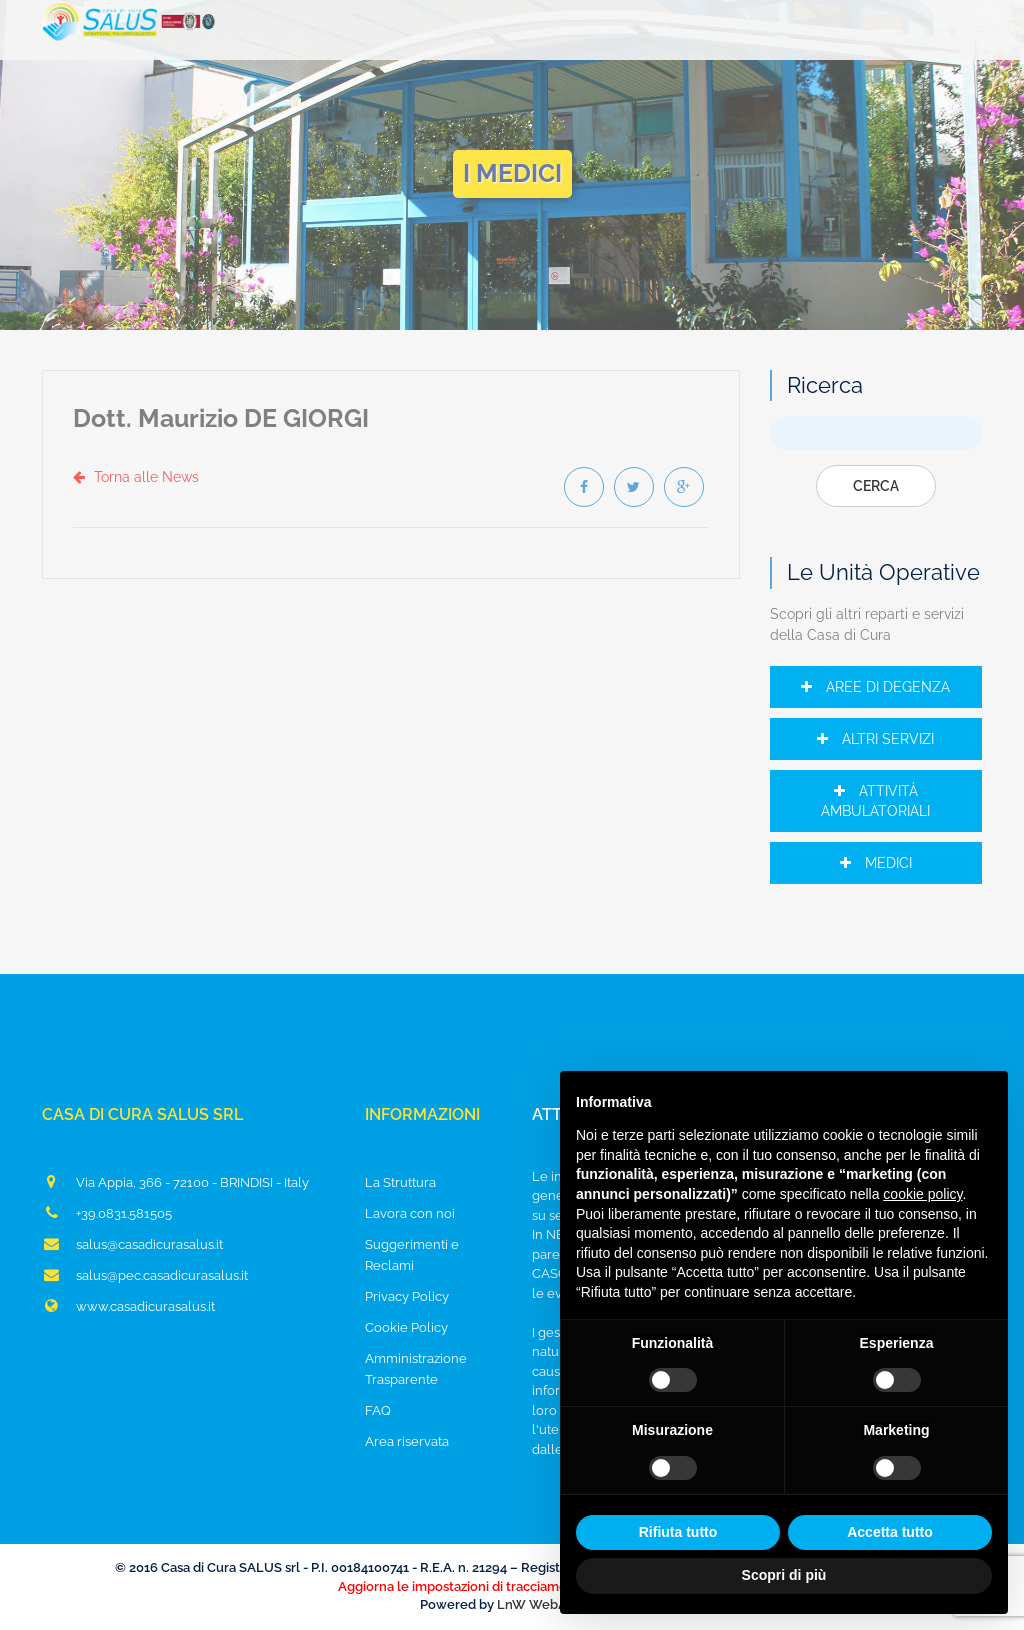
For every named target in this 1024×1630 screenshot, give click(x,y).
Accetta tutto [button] (890, 1532)
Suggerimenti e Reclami (412, 1255)
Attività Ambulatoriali (875, 801)
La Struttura (400, 1182)
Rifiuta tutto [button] (678, 1532)
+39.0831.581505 (107, 1213)
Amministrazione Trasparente (416, 1369)
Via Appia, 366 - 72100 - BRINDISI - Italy (175, 1182)
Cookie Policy (406, 1327)
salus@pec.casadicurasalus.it (145, 1275)
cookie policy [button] (922, 1194)
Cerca (876, 486)
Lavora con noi (410, 1213)
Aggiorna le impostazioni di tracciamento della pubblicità (512, 1586)
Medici (876, 863)
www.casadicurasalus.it (128, 1306)
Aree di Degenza (875, 687)
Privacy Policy (407, 1296)
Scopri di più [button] (784, 1575)
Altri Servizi (875, 739)
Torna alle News (136, 477)
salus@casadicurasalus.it (132, 1244)
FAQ (378, 1410)
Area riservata (407, 1441)
